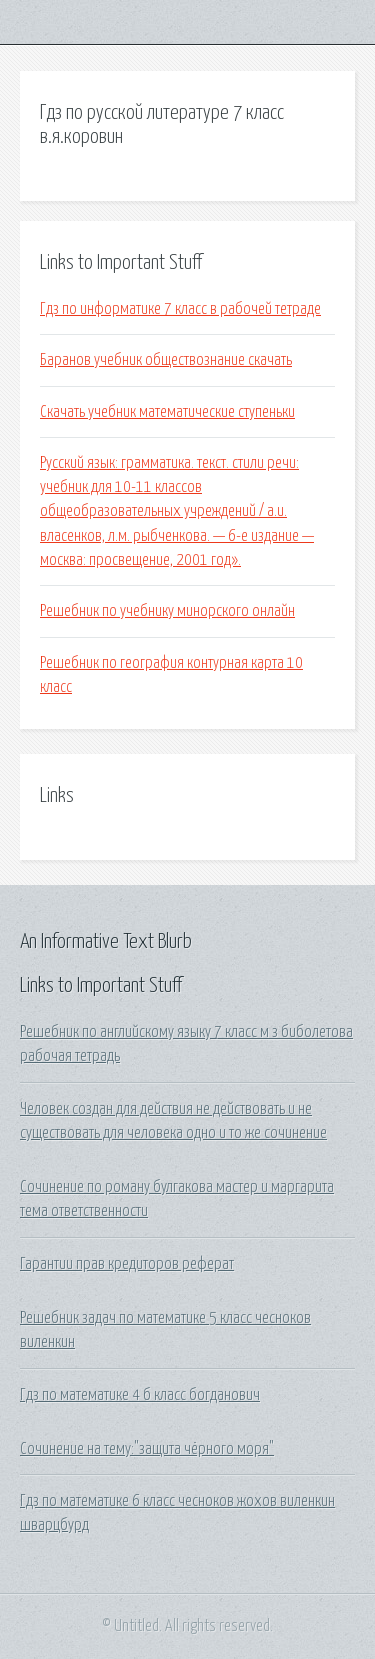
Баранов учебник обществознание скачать (166, 360)
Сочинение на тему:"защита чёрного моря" (147, 1449)
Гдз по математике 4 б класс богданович (140, 1395)
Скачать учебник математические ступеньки (167, 412)
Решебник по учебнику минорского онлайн (167, 611)
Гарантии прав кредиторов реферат (127, 1264)
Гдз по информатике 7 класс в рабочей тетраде (180, 309)
